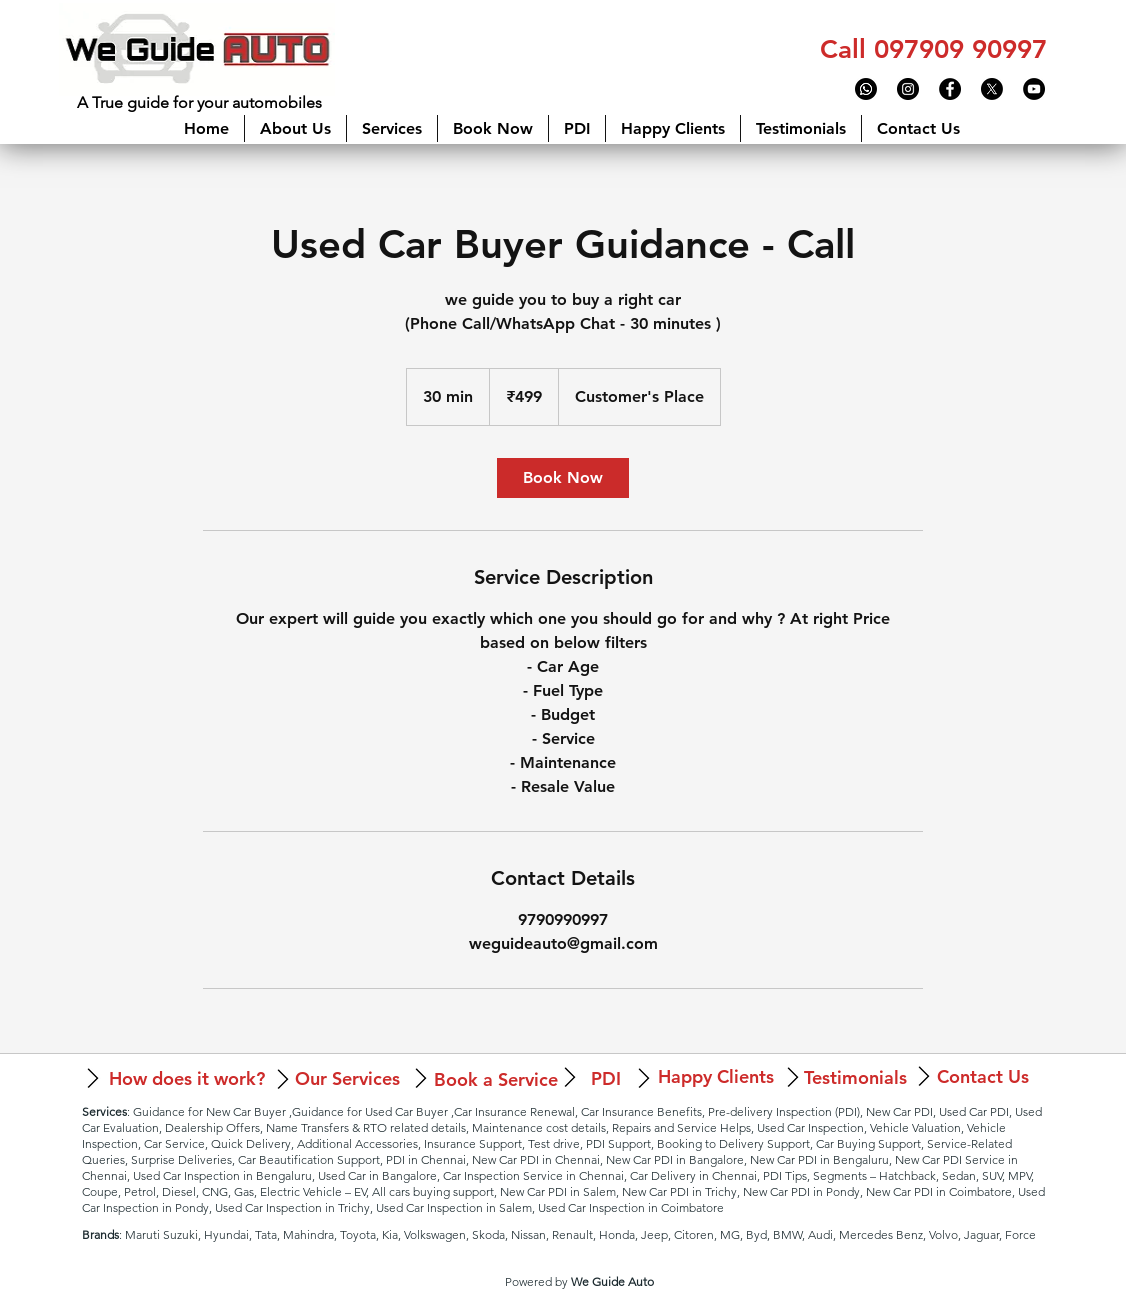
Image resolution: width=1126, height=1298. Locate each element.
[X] (992, 89)
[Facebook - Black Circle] (950, 89)
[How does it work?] (186, 1078)
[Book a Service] (496, 1079)
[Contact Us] (983, 1076)
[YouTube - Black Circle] (1034, 89)
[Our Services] (347, 1078)
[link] (563, 478)
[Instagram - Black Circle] (908, 89)
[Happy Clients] (716, 1076)
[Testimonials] (855, 1077)
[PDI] (605, 1078)
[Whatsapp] (866, 89)
